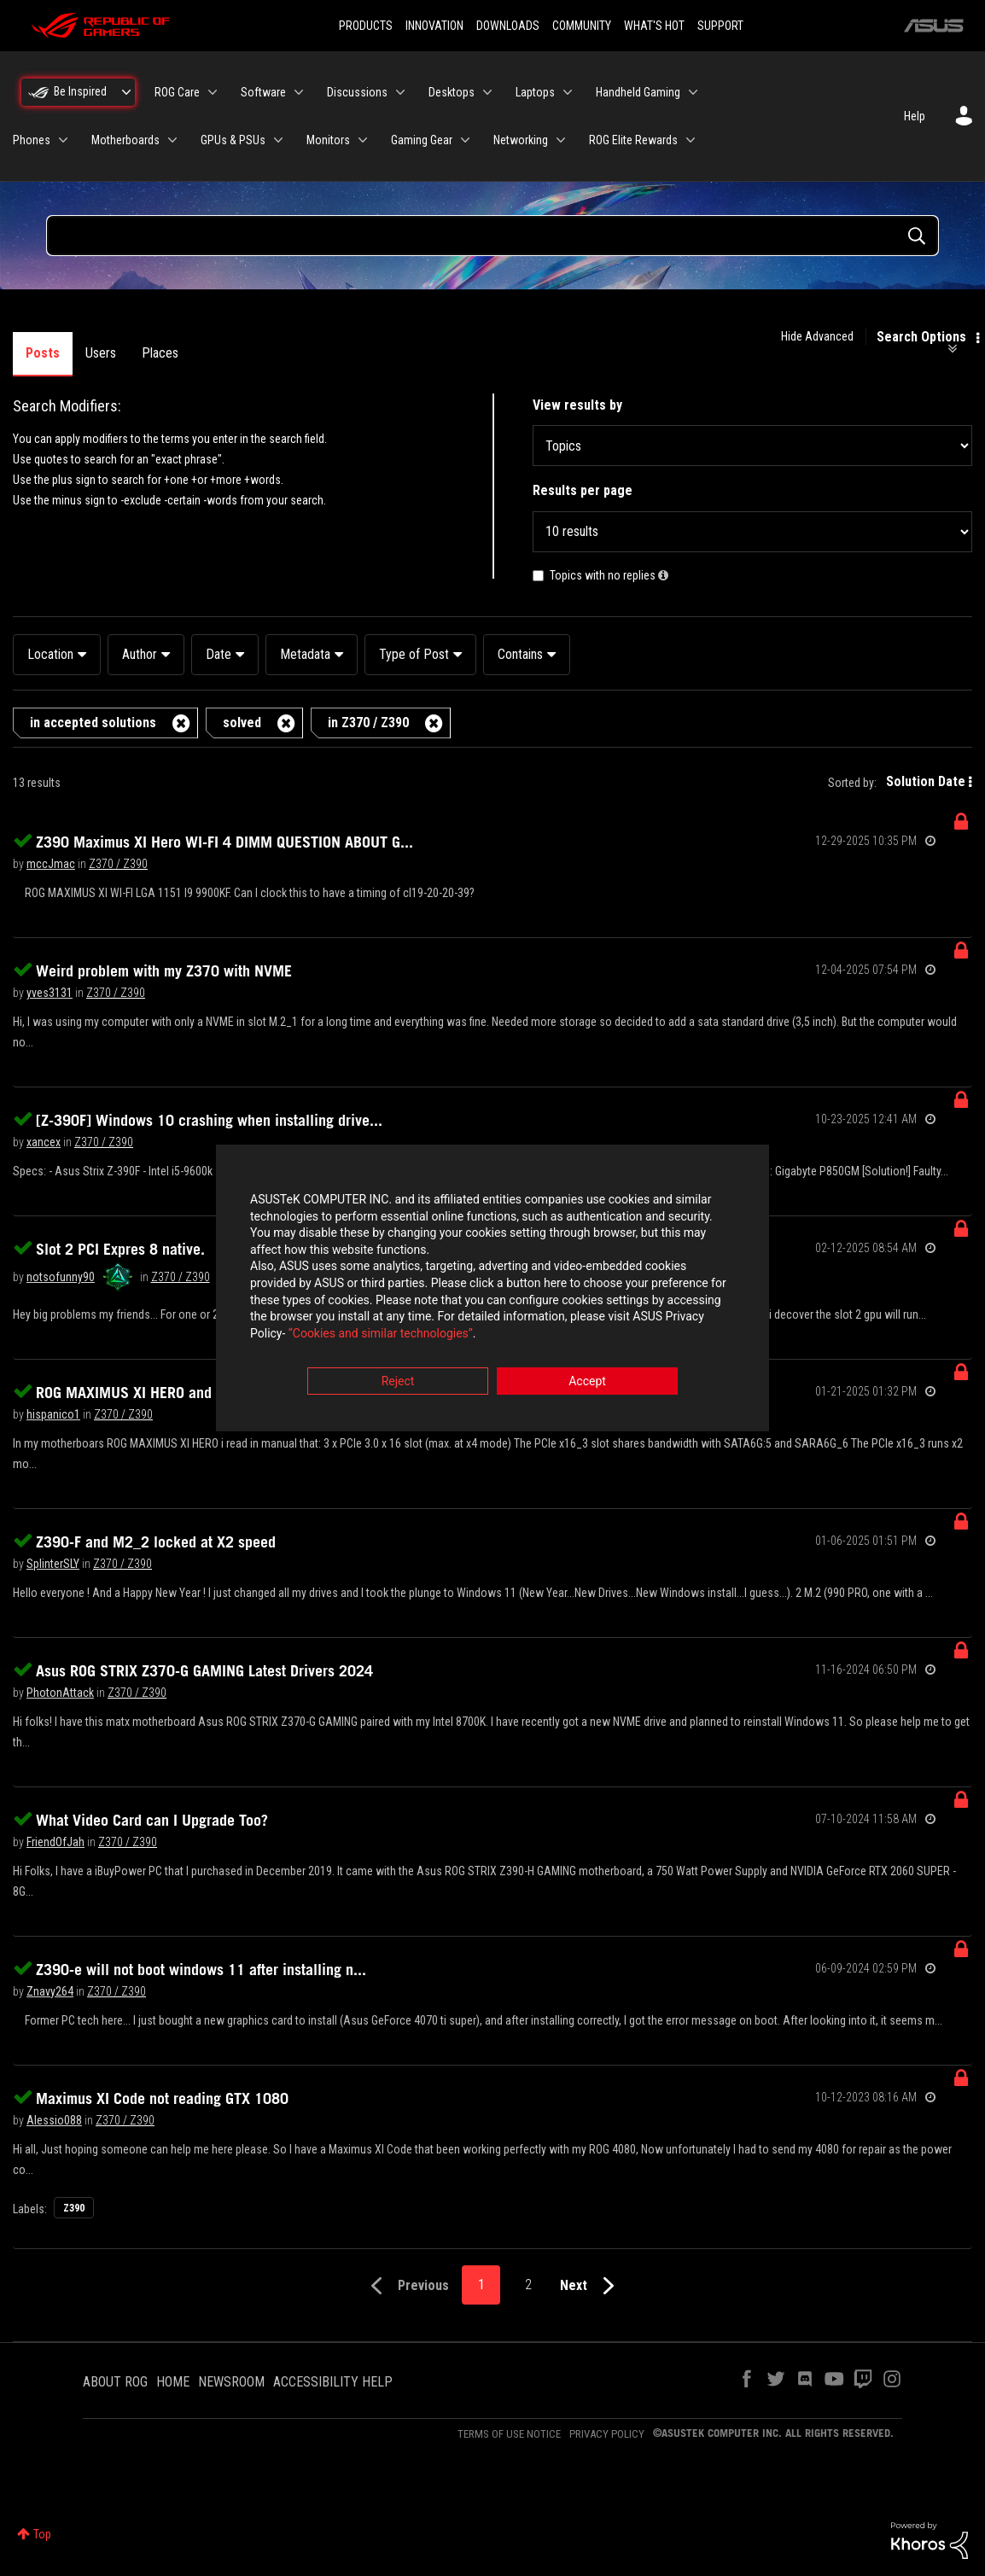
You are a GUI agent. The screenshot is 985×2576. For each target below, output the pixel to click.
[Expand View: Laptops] (567, 92)
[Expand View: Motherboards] (172, 140)
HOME (172, 2382)
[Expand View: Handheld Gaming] (693, 92)
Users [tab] (100, 353)
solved (242, 722)
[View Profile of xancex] (43, 1142)
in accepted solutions (93, 722)
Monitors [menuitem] (328, 140)
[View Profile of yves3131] (49, 993)
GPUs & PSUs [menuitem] (233, 140)
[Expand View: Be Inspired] (126, 92)
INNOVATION (434, 25)
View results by (577, 405)
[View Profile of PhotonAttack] (60, 1692)
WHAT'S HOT (654, 25)
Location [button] (50, 654)
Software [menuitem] (263, 92)
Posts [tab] (43, 353)
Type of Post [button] (414, 654)
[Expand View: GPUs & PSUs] (278, 140)
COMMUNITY (581, 25)
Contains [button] (520, 654)
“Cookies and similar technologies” (381, 1334)
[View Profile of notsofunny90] (60, 1277)
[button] (663, 575)
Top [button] (42, 2534)
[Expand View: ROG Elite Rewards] (690, 140)
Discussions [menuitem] (357, 92)
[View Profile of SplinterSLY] (52, 1564)
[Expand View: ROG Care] (212, 92)
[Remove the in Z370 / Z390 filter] (434, 723)
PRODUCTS (366, 25)
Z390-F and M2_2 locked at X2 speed (156, 1541)
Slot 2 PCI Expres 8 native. (120, 1248)
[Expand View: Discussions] (400, 92)
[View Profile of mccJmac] (50, 864)
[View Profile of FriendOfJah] (55, 1842)
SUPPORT (720, 25)
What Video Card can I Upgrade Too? (152, 1819)
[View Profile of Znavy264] (49, 1991)
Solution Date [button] (925, 781)
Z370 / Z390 (118, 864)
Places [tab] (160, 353)
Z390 (74, 2208)
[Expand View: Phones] (63, 140)
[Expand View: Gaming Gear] (465, 140)
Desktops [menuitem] (451, 92)
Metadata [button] (305, 654)
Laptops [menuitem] (535, 92)
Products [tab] (229, 353)
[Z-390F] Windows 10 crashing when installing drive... (209, 1119)
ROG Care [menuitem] (177, 92)
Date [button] (218, 654)
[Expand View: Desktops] (487, 92)
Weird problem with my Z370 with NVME (164, 970)
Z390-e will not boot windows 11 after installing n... (201, 1969)
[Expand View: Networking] (560, 140)
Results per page (582, 490)
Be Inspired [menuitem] (80, 91)
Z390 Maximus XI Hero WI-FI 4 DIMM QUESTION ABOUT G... (224, 841)
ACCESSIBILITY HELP (333, 2382)
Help (914, 116)
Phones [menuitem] (31, 140)
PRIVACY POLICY (606, 2433)
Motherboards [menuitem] (125, 140)
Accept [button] (587, 1383)
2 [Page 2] (528, 2284)
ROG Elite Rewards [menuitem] (633, 140)
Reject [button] (398, 1383)
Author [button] (139, 654)
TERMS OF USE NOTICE (509, 2433)
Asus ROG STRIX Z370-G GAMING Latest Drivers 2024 (204, 1670)
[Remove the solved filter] (286, 723)
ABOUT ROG (115, 2382)
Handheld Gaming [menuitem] (638, 92)
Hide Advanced (817, 336)
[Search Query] (492, 235)
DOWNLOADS (507, 25)
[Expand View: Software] (298, 92)
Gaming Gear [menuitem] (421, 140)
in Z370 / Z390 (368, 722)
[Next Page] (591, 2286)
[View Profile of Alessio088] (54, 2120)
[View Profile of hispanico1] (53, 1414)
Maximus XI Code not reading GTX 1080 (162, 2098)
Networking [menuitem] (520, 140)
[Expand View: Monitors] (362, 140)
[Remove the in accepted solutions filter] (181, 723)
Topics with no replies (603, 575)
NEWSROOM (231, 2382)
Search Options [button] (921, 337)
